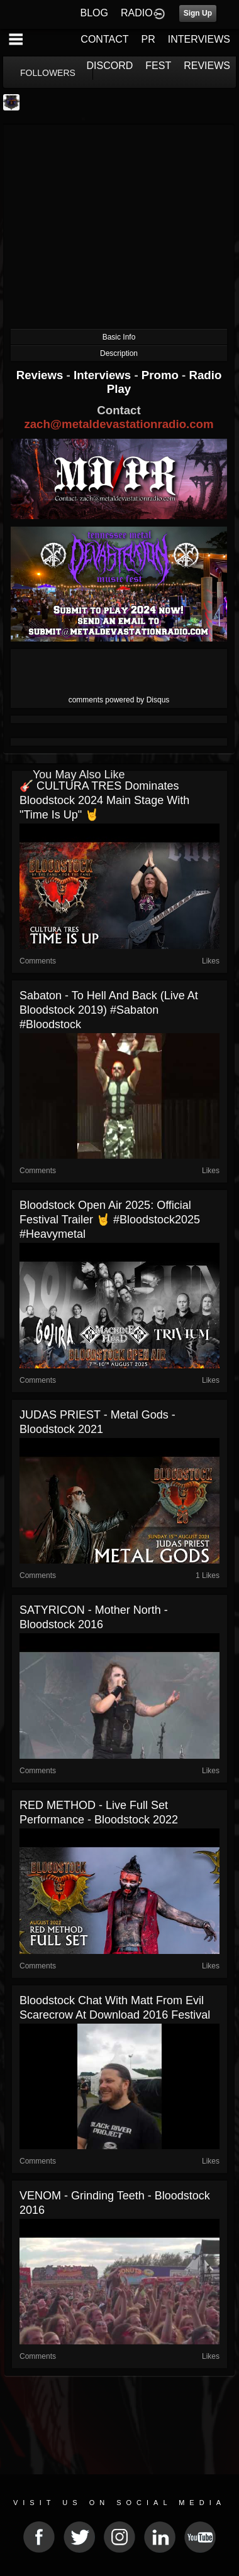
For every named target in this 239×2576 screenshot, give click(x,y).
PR (148, 39)
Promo (162, 375)
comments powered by (119, 699)
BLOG (94, 13)
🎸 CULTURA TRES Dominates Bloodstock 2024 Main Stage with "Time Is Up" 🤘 (104, 800)
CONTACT (104, 39)
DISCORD (110, 65)
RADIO (137, 13)
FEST (158, 65)
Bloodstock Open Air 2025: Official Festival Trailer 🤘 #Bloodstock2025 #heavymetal (109, 1219)
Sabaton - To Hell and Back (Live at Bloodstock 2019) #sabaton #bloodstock (108, 1010)
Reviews (41, 375)
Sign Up (198, 13)
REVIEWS (207, 65)
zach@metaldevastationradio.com (118, 424)
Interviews (104, 375)
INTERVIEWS (199, 39)
